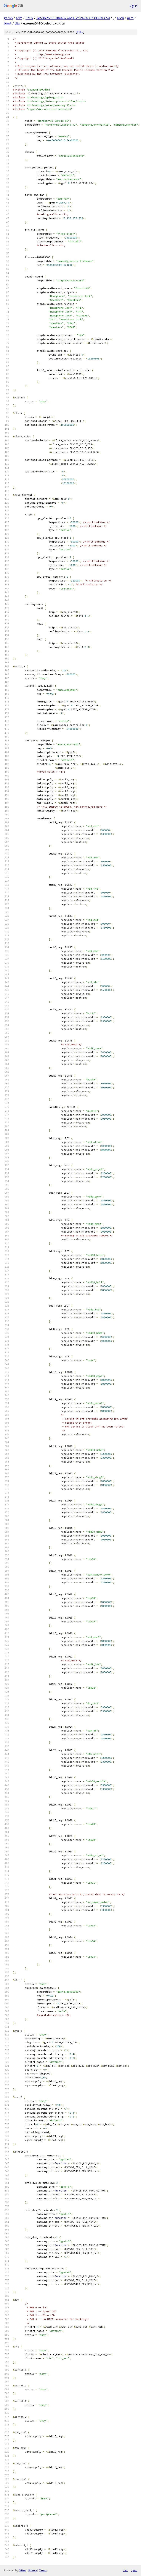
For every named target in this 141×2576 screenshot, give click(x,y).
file (80, 32)
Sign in (133, 6)
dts (17, 23)
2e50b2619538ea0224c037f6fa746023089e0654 (73, 18)
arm (19, 18)
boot (8, 23)
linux (29, 18)
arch (120, 18)
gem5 (8, 18)
